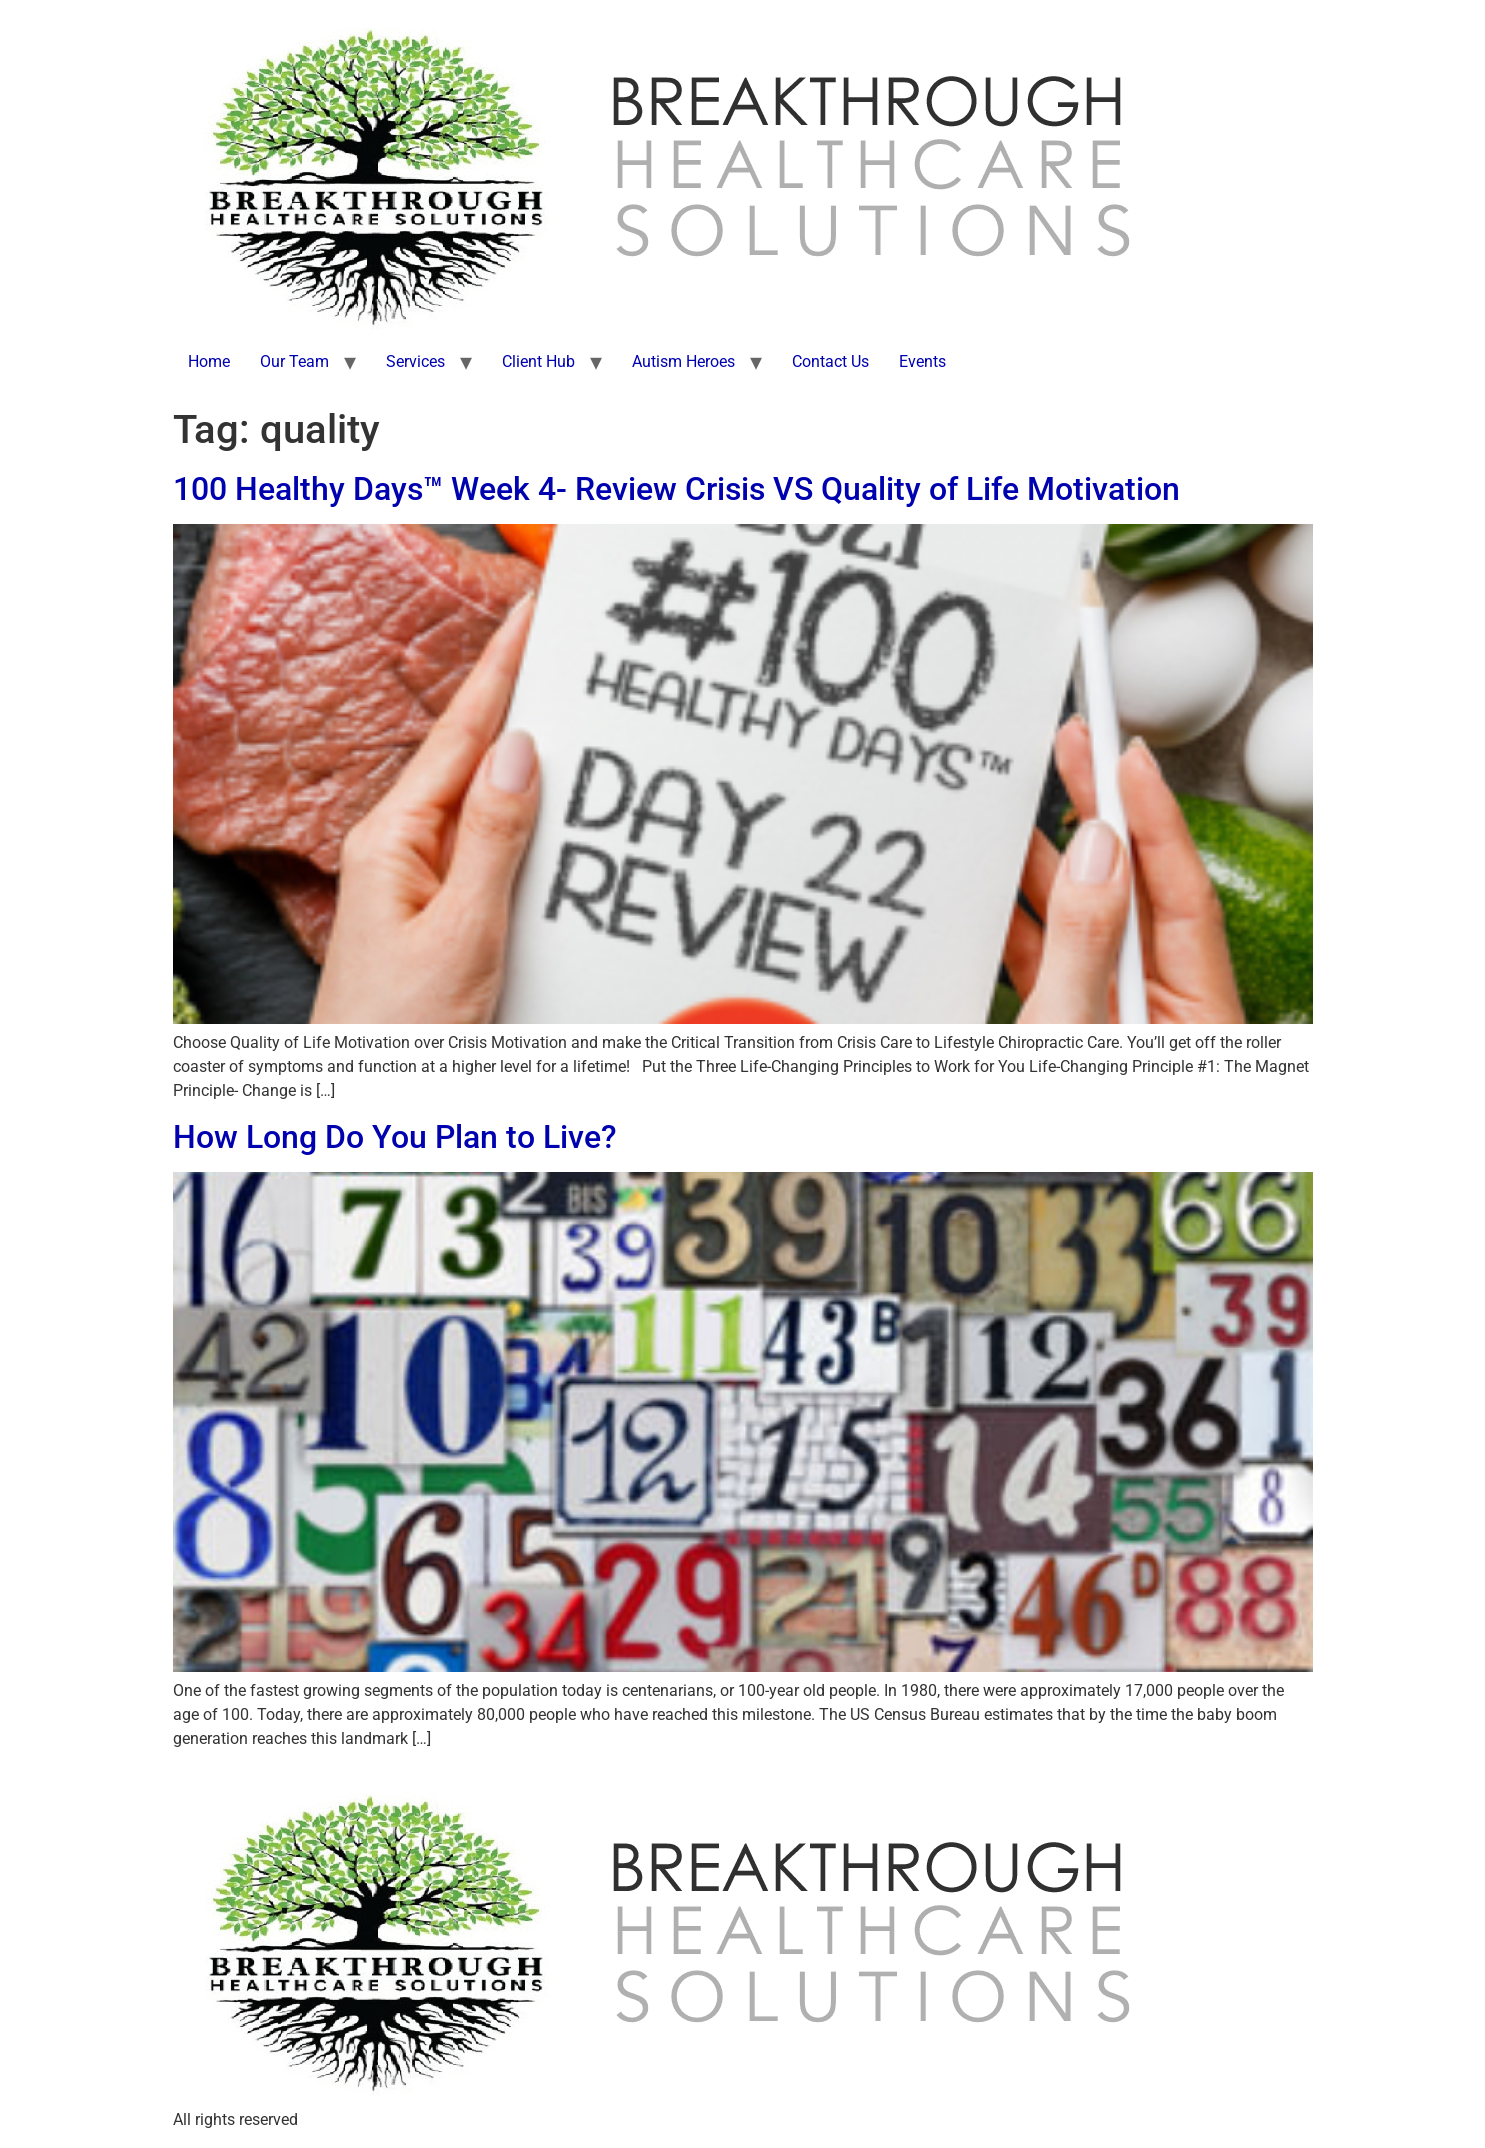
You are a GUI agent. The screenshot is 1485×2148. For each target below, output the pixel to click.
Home (209, 361)
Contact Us (830, 361)
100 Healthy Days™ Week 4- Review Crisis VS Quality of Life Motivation (676, 489)
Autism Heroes (683, 361)
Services (415, 361)
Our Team (294, 361)
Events (922, 361)
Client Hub (538, 361)
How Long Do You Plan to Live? (395, 1137)
